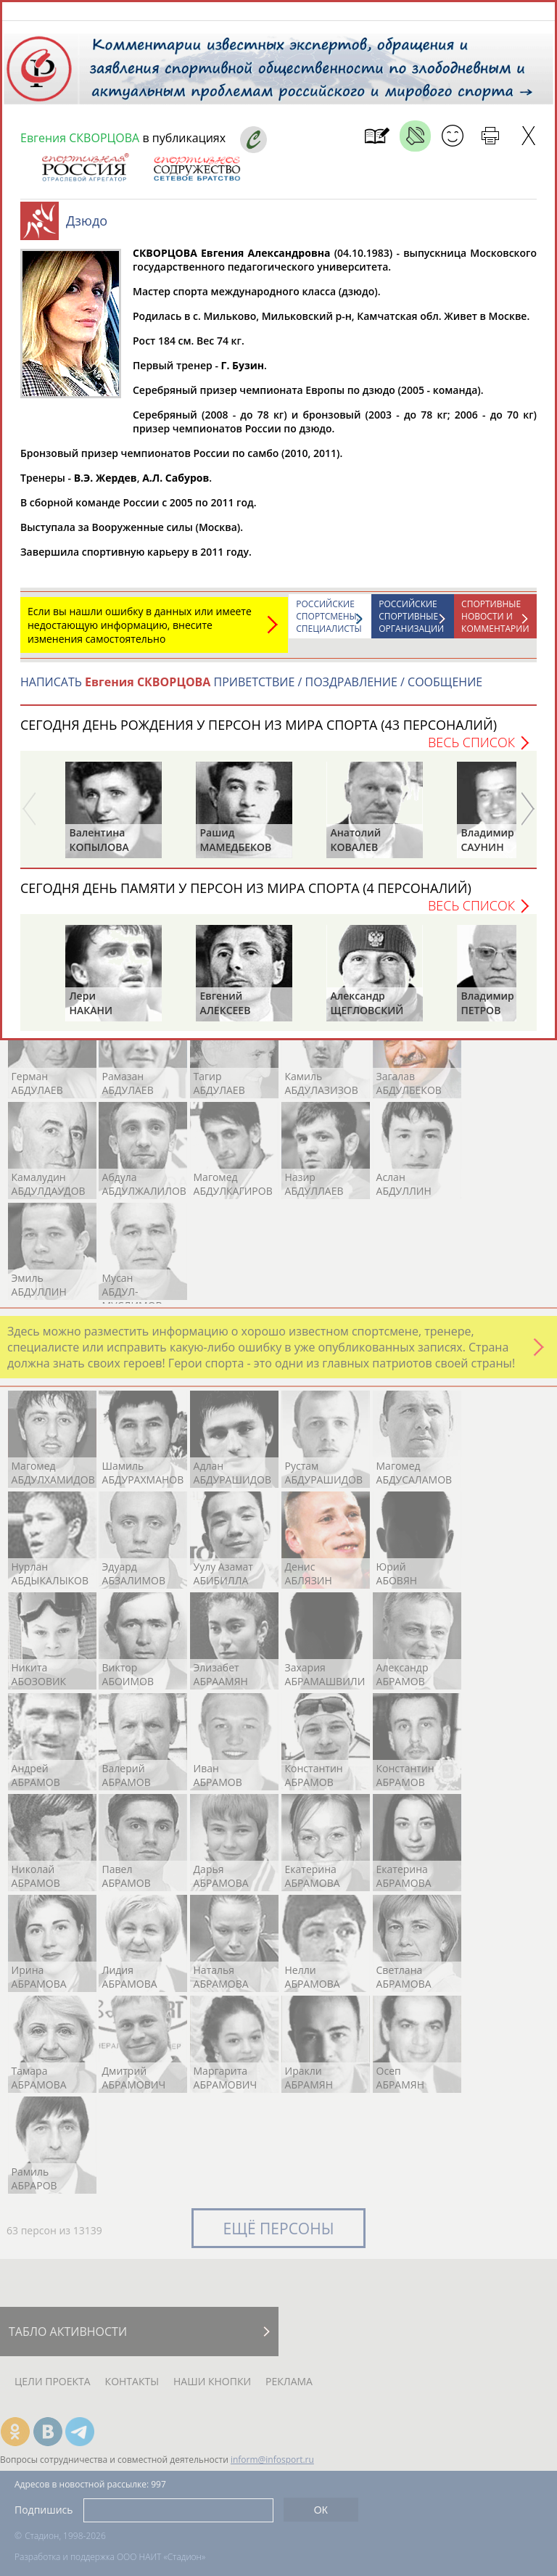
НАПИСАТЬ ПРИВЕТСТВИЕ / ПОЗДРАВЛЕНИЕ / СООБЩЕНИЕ (251, 689)
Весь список (471, 749)
